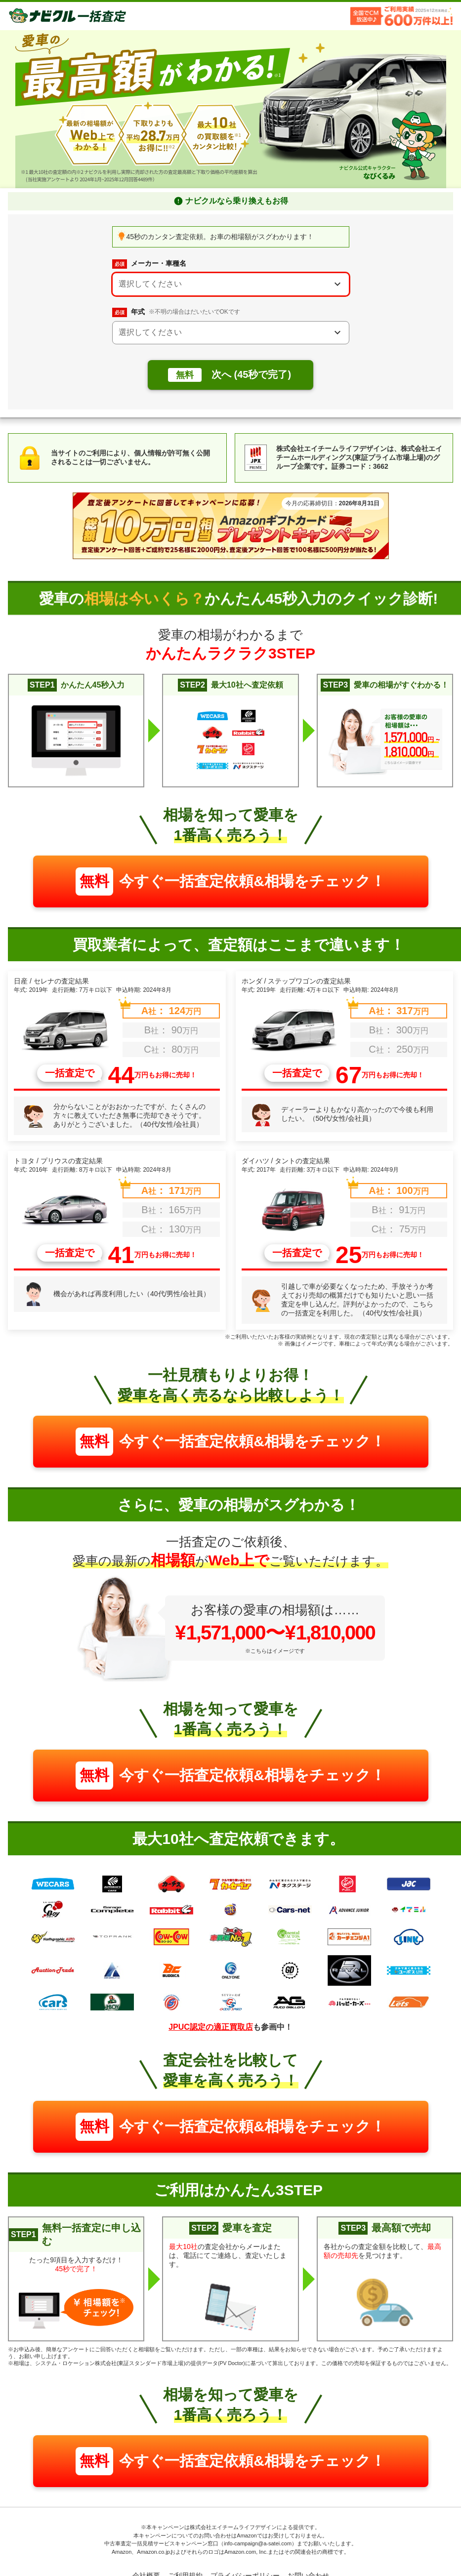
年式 (176, 312)
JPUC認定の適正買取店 (210, 2027)
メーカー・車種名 (149, 264)
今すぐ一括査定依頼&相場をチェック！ (230, 881)
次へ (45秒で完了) (229, 375)
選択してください (150, 284)
